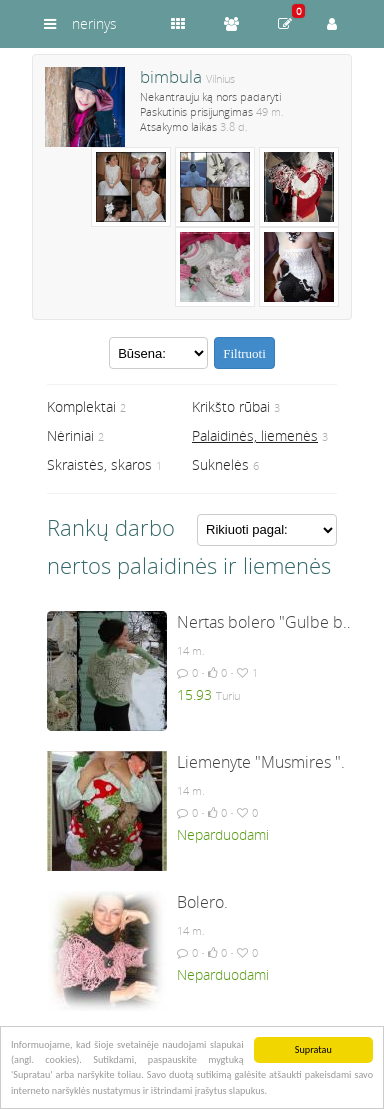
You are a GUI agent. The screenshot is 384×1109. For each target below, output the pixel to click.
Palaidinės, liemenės (255, 435)
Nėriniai (70, 435)
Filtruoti (244, 353)
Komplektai (81, 406)
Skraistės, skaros (99, 464)
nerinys (94, 23)
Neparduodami (223, 834)
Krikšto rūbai (231, 406)
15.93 (194, 694)
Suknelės (220, 464)
